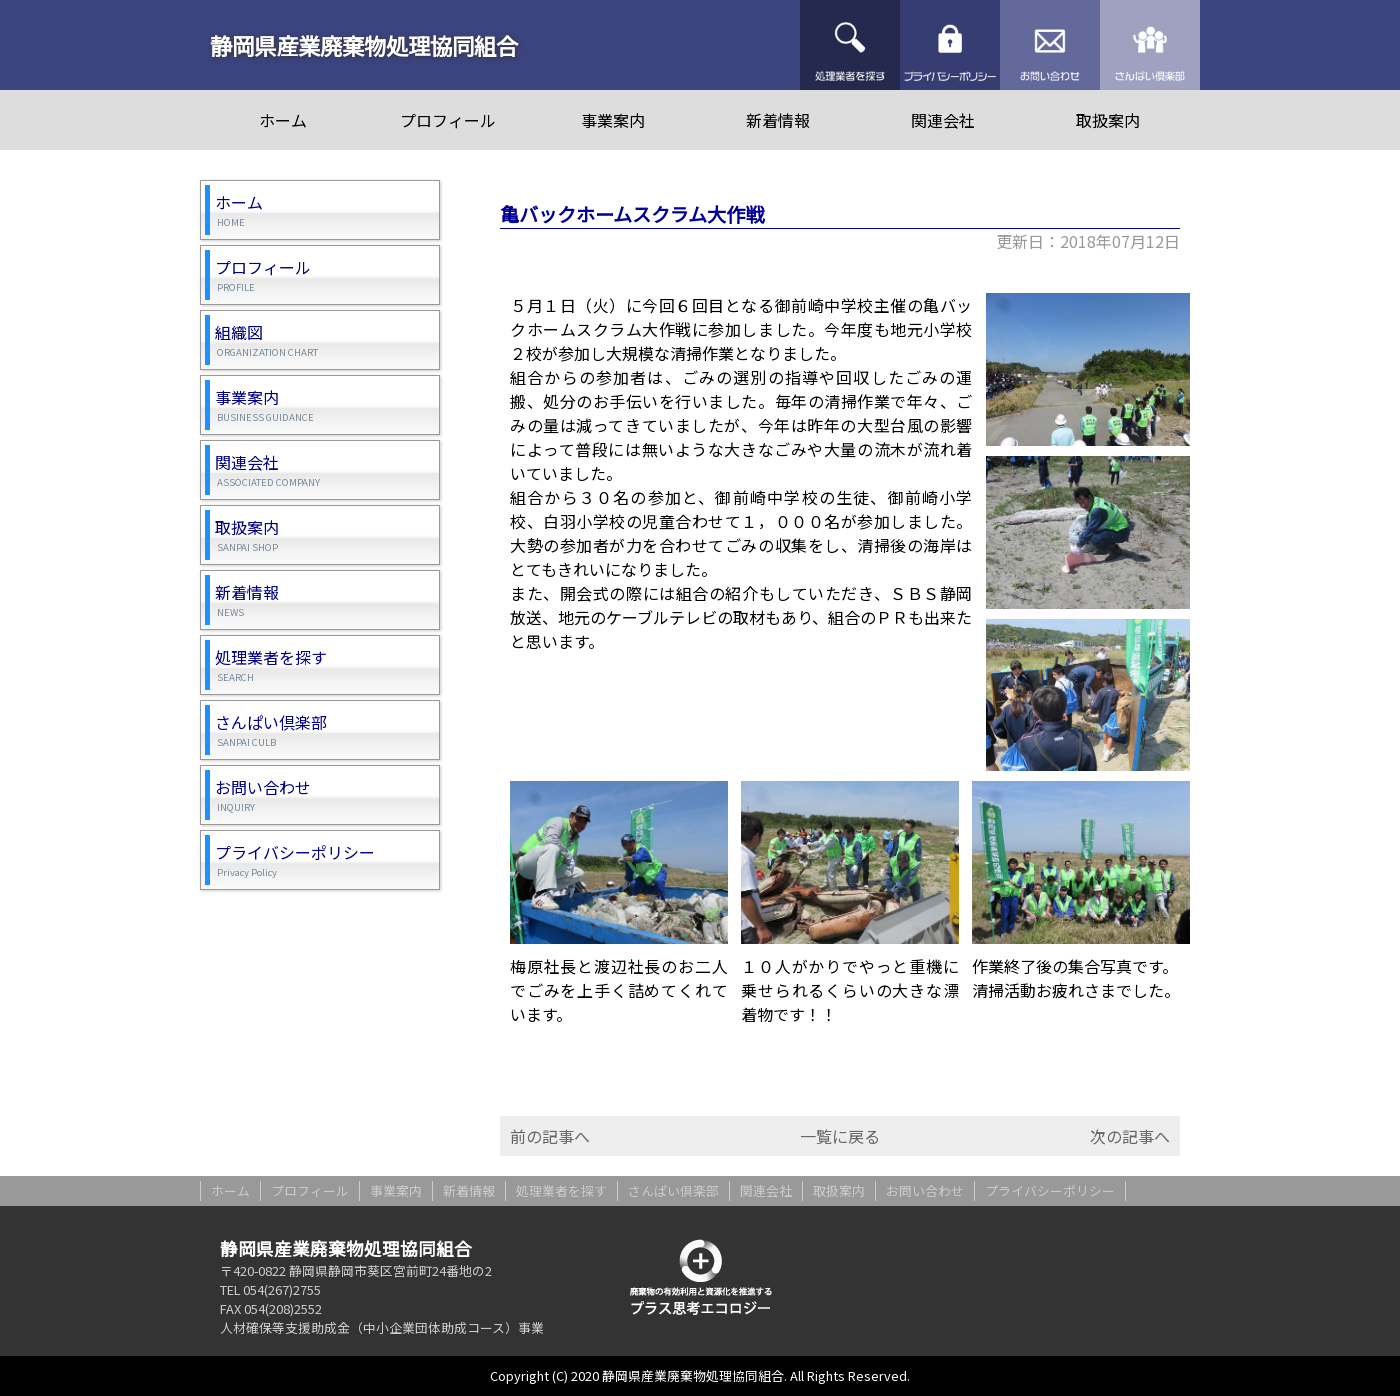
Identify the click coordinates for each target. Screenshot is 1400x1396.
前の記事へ (550, 1136)
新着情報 (778, 120)
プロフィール (448, 120)
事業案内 (613, 120)
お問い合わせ (1050, 45)
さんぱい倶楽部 (1150, 45)
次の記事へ (1130, 1136)
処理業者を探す (850, 45)
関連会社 (943, 120)
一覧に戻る (840, 1136)
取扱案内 (1108, 120)
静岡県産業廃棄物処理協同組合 (364, 45)
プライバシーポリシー (950, 45)
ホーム (283, 120)
